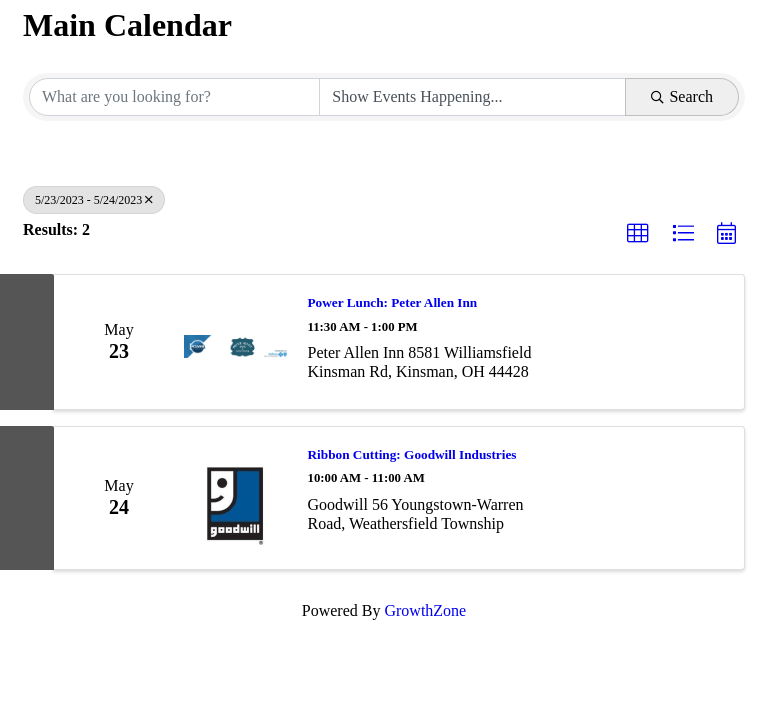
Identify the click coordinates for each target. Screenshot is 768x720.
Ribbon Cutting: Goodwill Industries (412, 454)
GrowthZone (425, 610)
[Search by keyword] (174, 97)
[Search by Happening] (472, 97)
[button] (638, 234)
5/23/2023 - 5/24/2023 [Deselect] (94, 200)
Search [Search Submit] (682, 96)
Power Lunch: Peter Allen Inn (393, 302)
